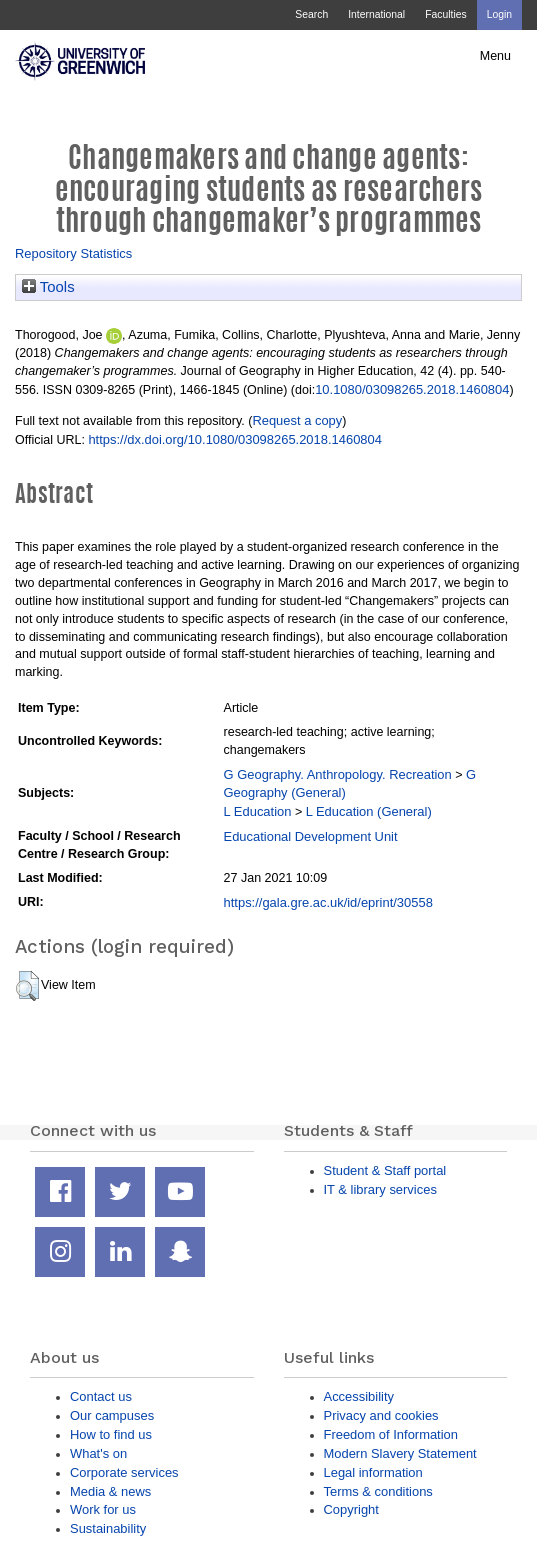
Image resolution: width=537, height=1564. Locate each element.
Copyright (351, 1509)
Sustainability (108, 1528)
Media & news (110, 1491)
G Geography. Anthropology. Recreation (338, 774)
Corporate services (124, 1472)
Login (499, 14)
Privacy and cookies (381, 1415)
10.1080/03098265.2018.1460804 (412, 389)
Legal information (373, 1472)
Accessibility (359, 1396)
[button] (27, 986)
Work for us (103, 1509)
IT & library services (380, 1189)
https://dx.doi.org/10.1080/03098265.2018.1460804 (235, 439)
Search (311, 14)
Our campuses (112, 1415)
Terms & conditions (378, 1491)
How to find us (111, 1434)
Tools (48, 287)
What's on (98, 1453)
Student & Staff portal (385, 1170)
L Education (258, 811)
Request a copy (297, 420)
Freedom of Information (391, 1434)
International (376, 14)
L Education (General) (369, 811)
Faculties (445, 14)
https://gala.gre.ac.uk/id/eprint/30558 (328, 902)
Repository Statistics (73, 253)
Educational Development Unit (311, 836)
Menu (495, 56)
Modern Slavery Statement (400, 1453)
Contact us (101, 1396)
